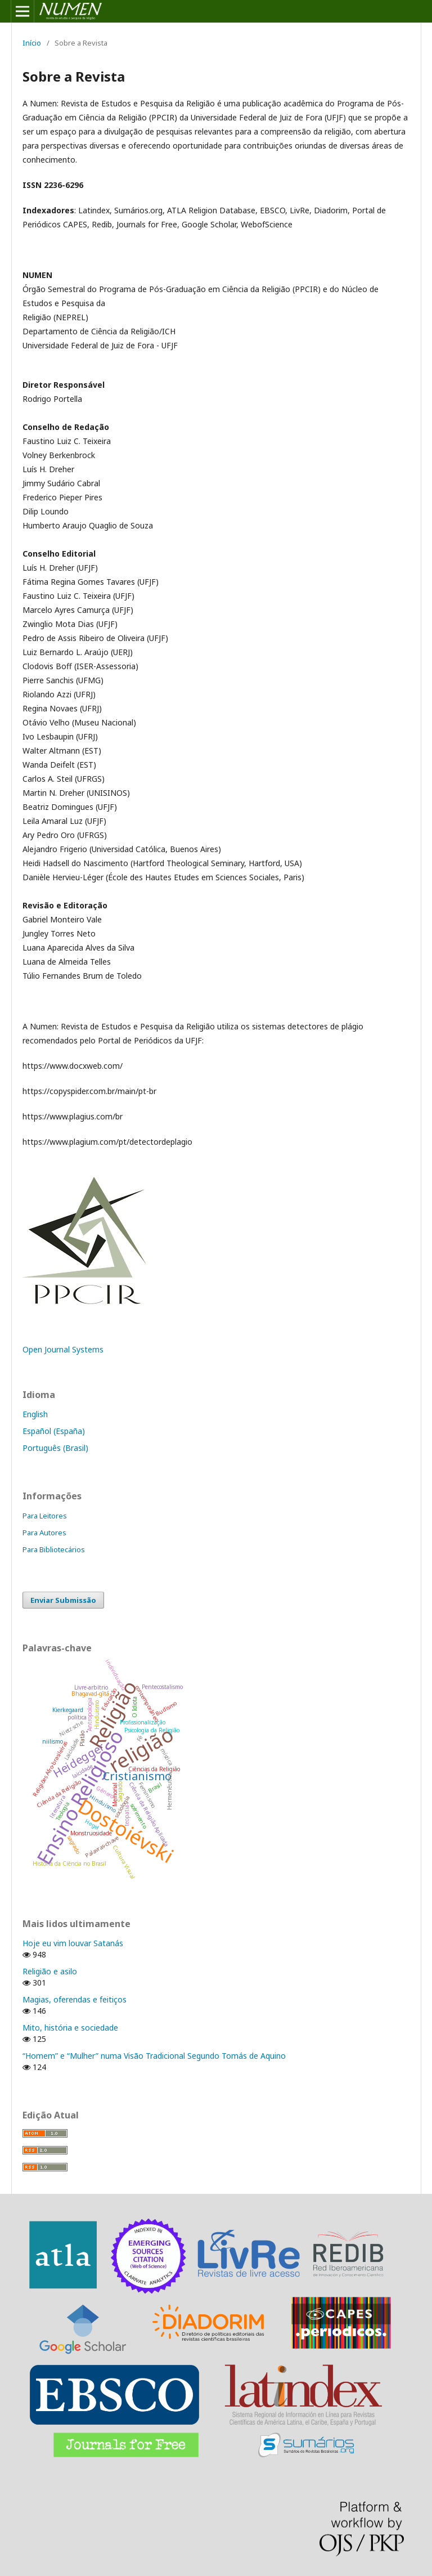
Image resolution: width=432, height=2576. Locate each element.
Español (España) (53, 1431)
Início (31, 43)
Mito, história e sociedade (70, 2027)
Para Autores (44, 1532)
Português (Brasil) (55, 1447)
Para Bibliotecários (53, 1549)
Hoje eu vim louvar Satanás (72, 1943)
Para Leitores (44, 1516)
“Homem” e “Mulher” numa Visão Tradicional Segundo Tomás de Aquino (154, 2055)
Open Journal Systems (63, 1349)
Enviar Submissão (63, 1600)
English (35, 1414)
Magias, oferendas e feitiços (74, 1999)
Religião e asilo (49, 1971)
